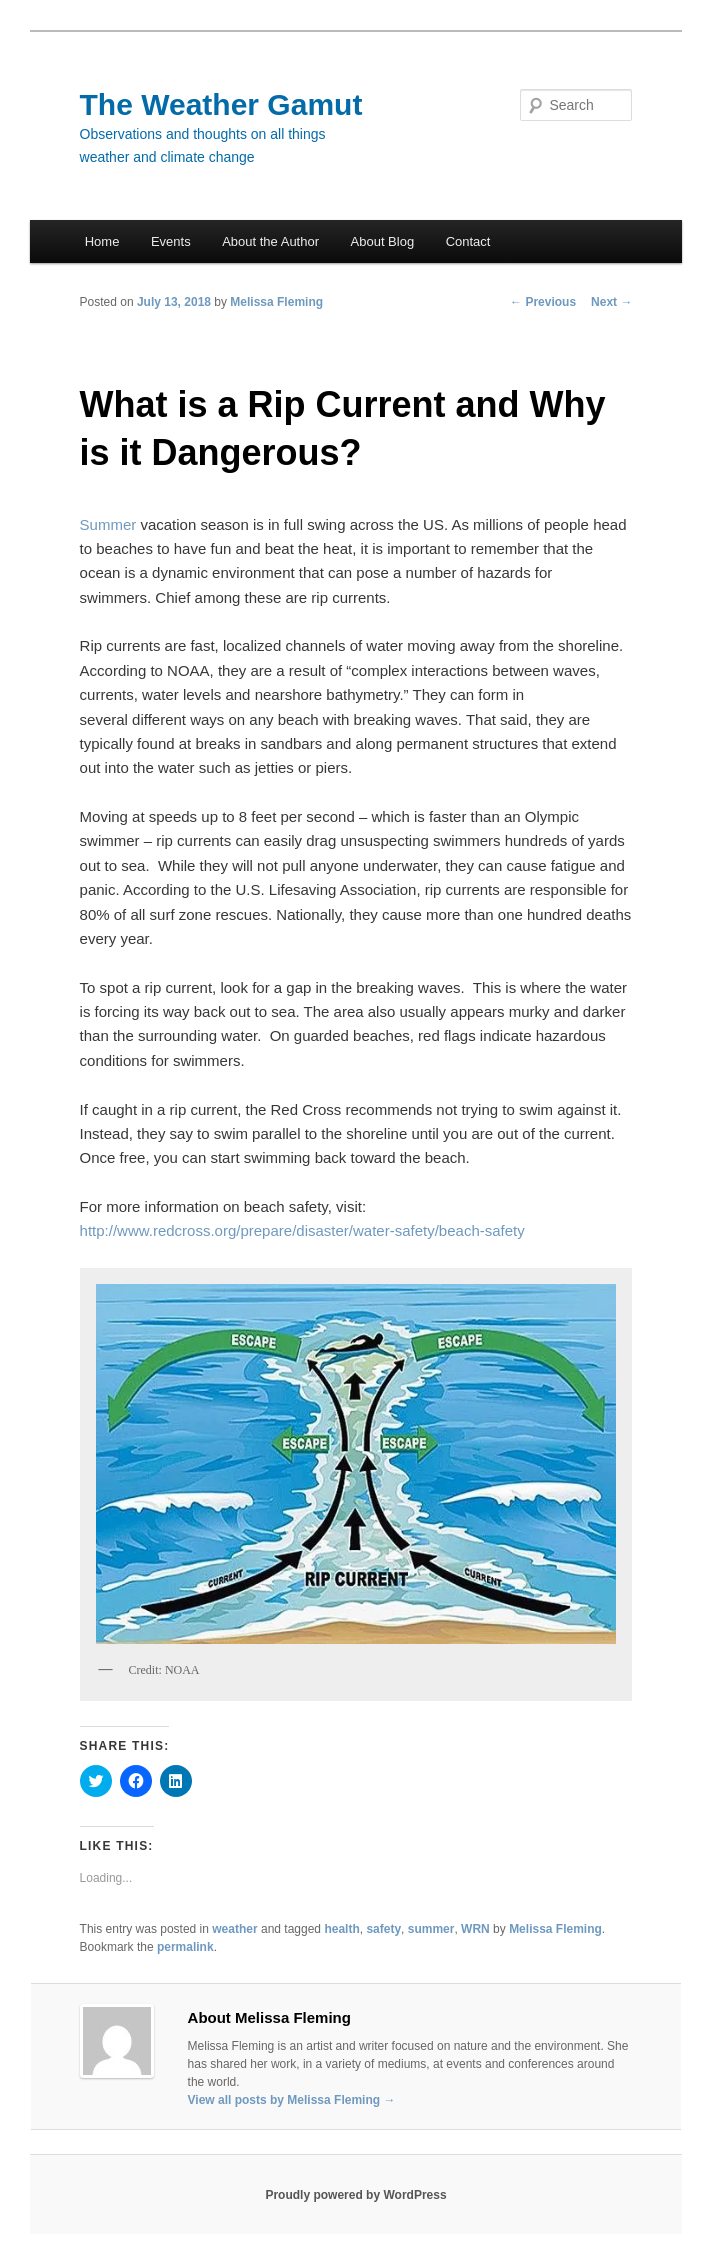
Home (102, 241)
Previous (543, 302)
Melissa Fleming (276, 302)
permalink (185, 1947)
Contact (468, 241)
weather (234, 1929)
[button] (356, 1463)
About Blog (383, 241)
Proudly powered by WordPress (355, 2195)
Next (611, 302)
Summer (108, 524)
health (341, 1929)
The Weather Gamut (221, 104)
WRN (475, 1929)
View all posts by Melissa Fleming (292, 2100)
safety (383, 1929)
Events (171, 241)
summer (431, 1929)
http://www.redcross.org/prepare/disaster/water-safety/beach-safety (302, 1230)
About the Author (270, 241)
